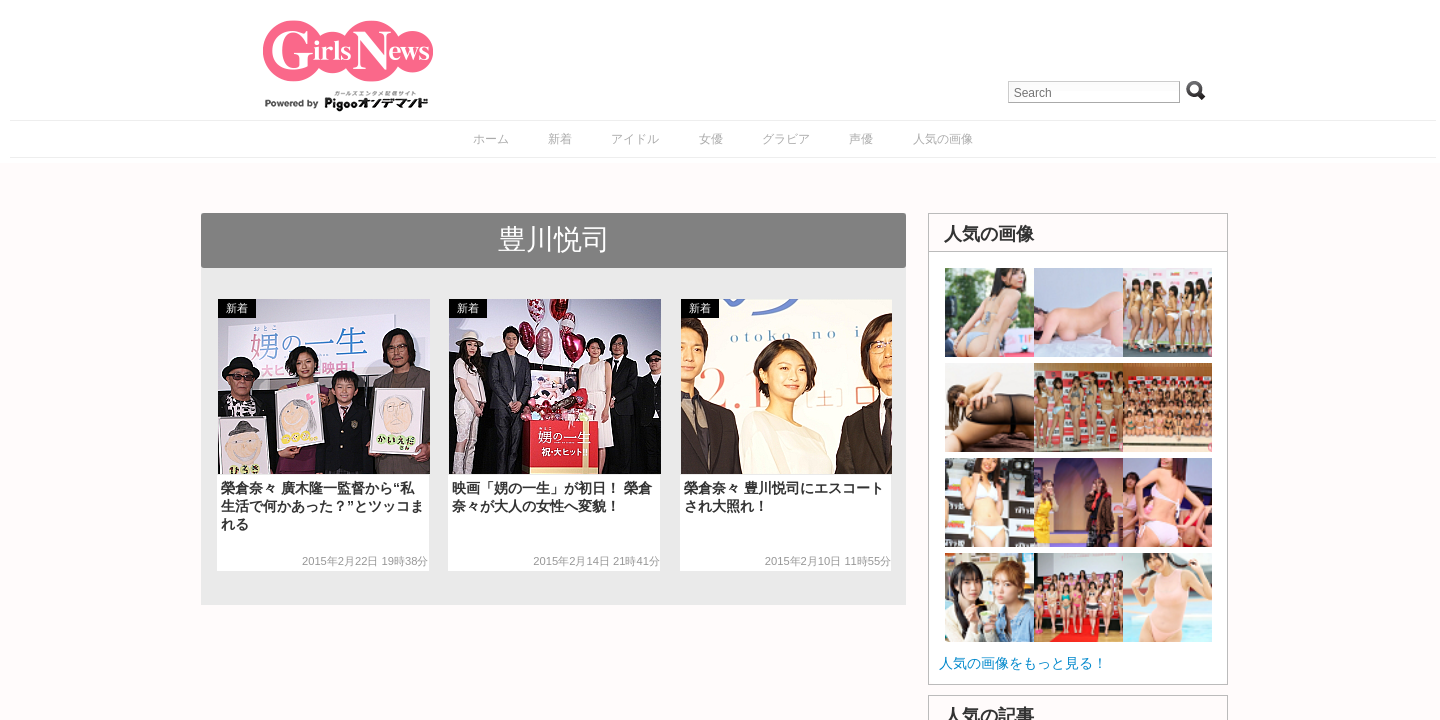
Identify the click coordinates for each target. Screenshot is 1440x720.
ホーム (491, 139)
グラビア (786, 139)
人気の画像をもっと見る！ (1023, 663)
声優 (861, 139)
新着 (560, 139)
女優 (711, 139)
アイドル (635, 139)
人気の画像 (943, 139)
